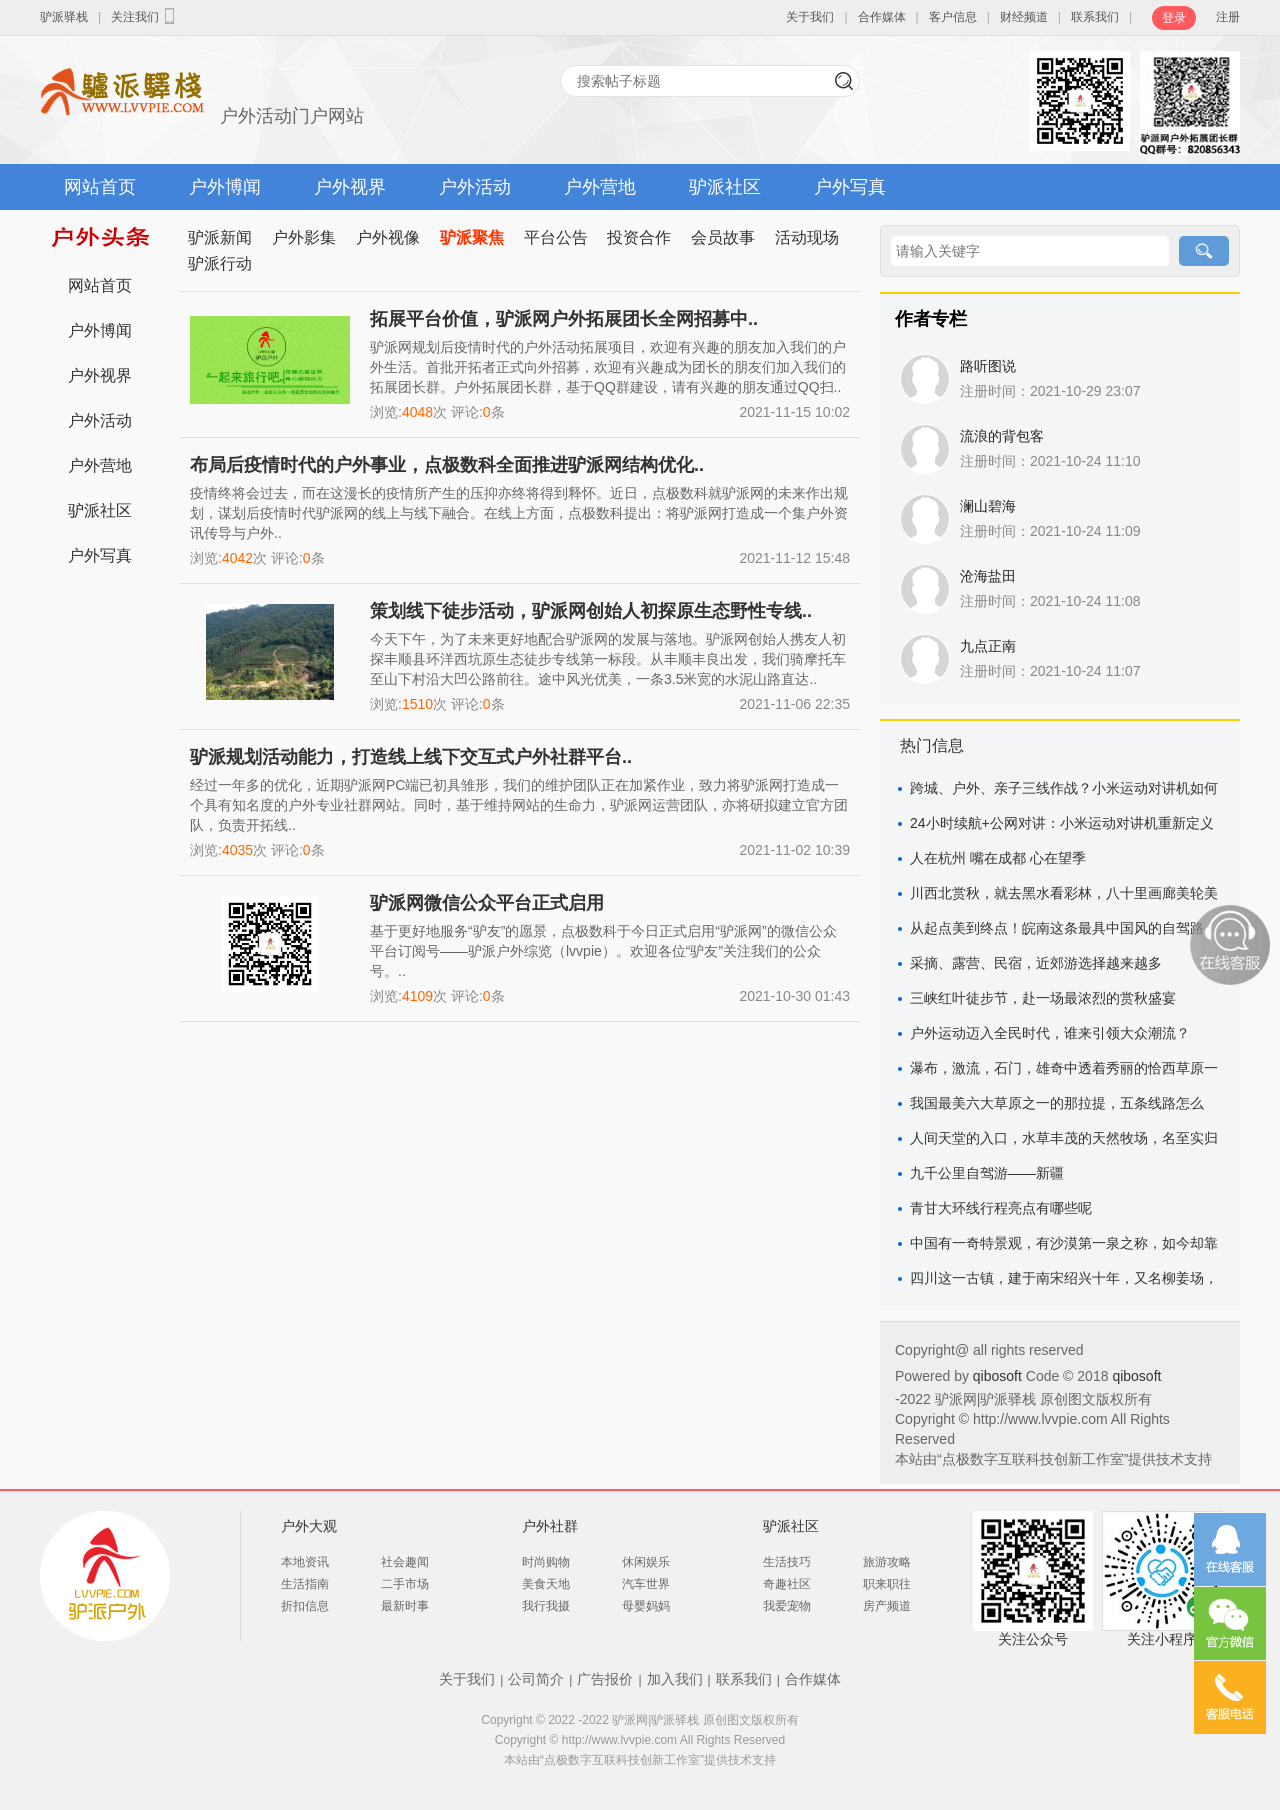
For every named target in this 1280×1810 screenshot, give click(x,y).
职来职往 (887, 1584)
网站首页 (100, 187)
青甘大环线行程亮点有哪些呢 (1001, 1208)
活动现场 (807, 237)
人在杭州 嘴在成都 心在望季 (998, 858)
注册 (1228, 17)
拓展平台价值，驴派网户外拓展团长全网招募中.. (564, 319)
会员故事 (723, 237)
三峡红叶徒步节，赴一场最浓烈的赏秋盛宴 (1043, 998)
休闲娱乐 (646, 1562)
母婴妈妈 (646, 1606)
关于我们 (810, 17)
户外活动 (475, 187)
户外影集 (304, 237)
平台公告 (556, 237)
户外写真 (850, 187)
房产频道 (887, 1606)
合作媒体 (882, 17)
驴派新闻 (220, 237)
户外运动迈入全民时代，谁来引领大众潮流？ (1050, 1033)
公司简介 (536, 1679)
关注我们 (145, 16)
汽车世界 (646, 1584)
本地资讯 (305, 1562)
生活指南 (305, 1584)
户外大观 (309, 1526)
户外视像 (388, 237)
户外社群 (550, 1526)
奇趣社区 (787, 1584)
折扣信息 (305, 1606)
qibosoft (999, 1376)
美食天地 (546, 1584)
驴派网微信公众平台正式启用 (487, 903)
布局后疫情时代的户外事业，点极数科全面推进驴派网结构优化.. (447, 465)
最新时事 (405, 1606)
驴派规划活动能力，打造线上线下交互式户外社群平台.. (411, 757)
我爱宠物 (787, 1606)
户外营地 (600, 187)
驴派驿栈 (64, 17)
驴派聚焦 (472, 237)
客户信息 (953, 17)
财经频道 (1024, 17)
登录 (1174, 18)
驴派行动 (220, 263)
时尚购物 (546, 1562)
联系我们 (1095, 17)
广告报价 (605, 1679)
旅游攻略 (887, 1562)
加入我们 (675, 1679)
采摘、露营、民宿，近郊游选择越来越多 (1036, 963)
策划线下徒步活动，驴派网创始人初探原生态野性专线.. (591, 611)
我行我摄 (546, 1606)
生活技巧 (787, 1562)
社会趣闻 (405, 1562)
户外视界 (350, 187)
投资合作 (639, 237)
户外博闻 (225, 187)
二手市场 (405, 1584)
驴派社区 (725, 187)
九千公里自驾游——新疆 (987, 1173)
